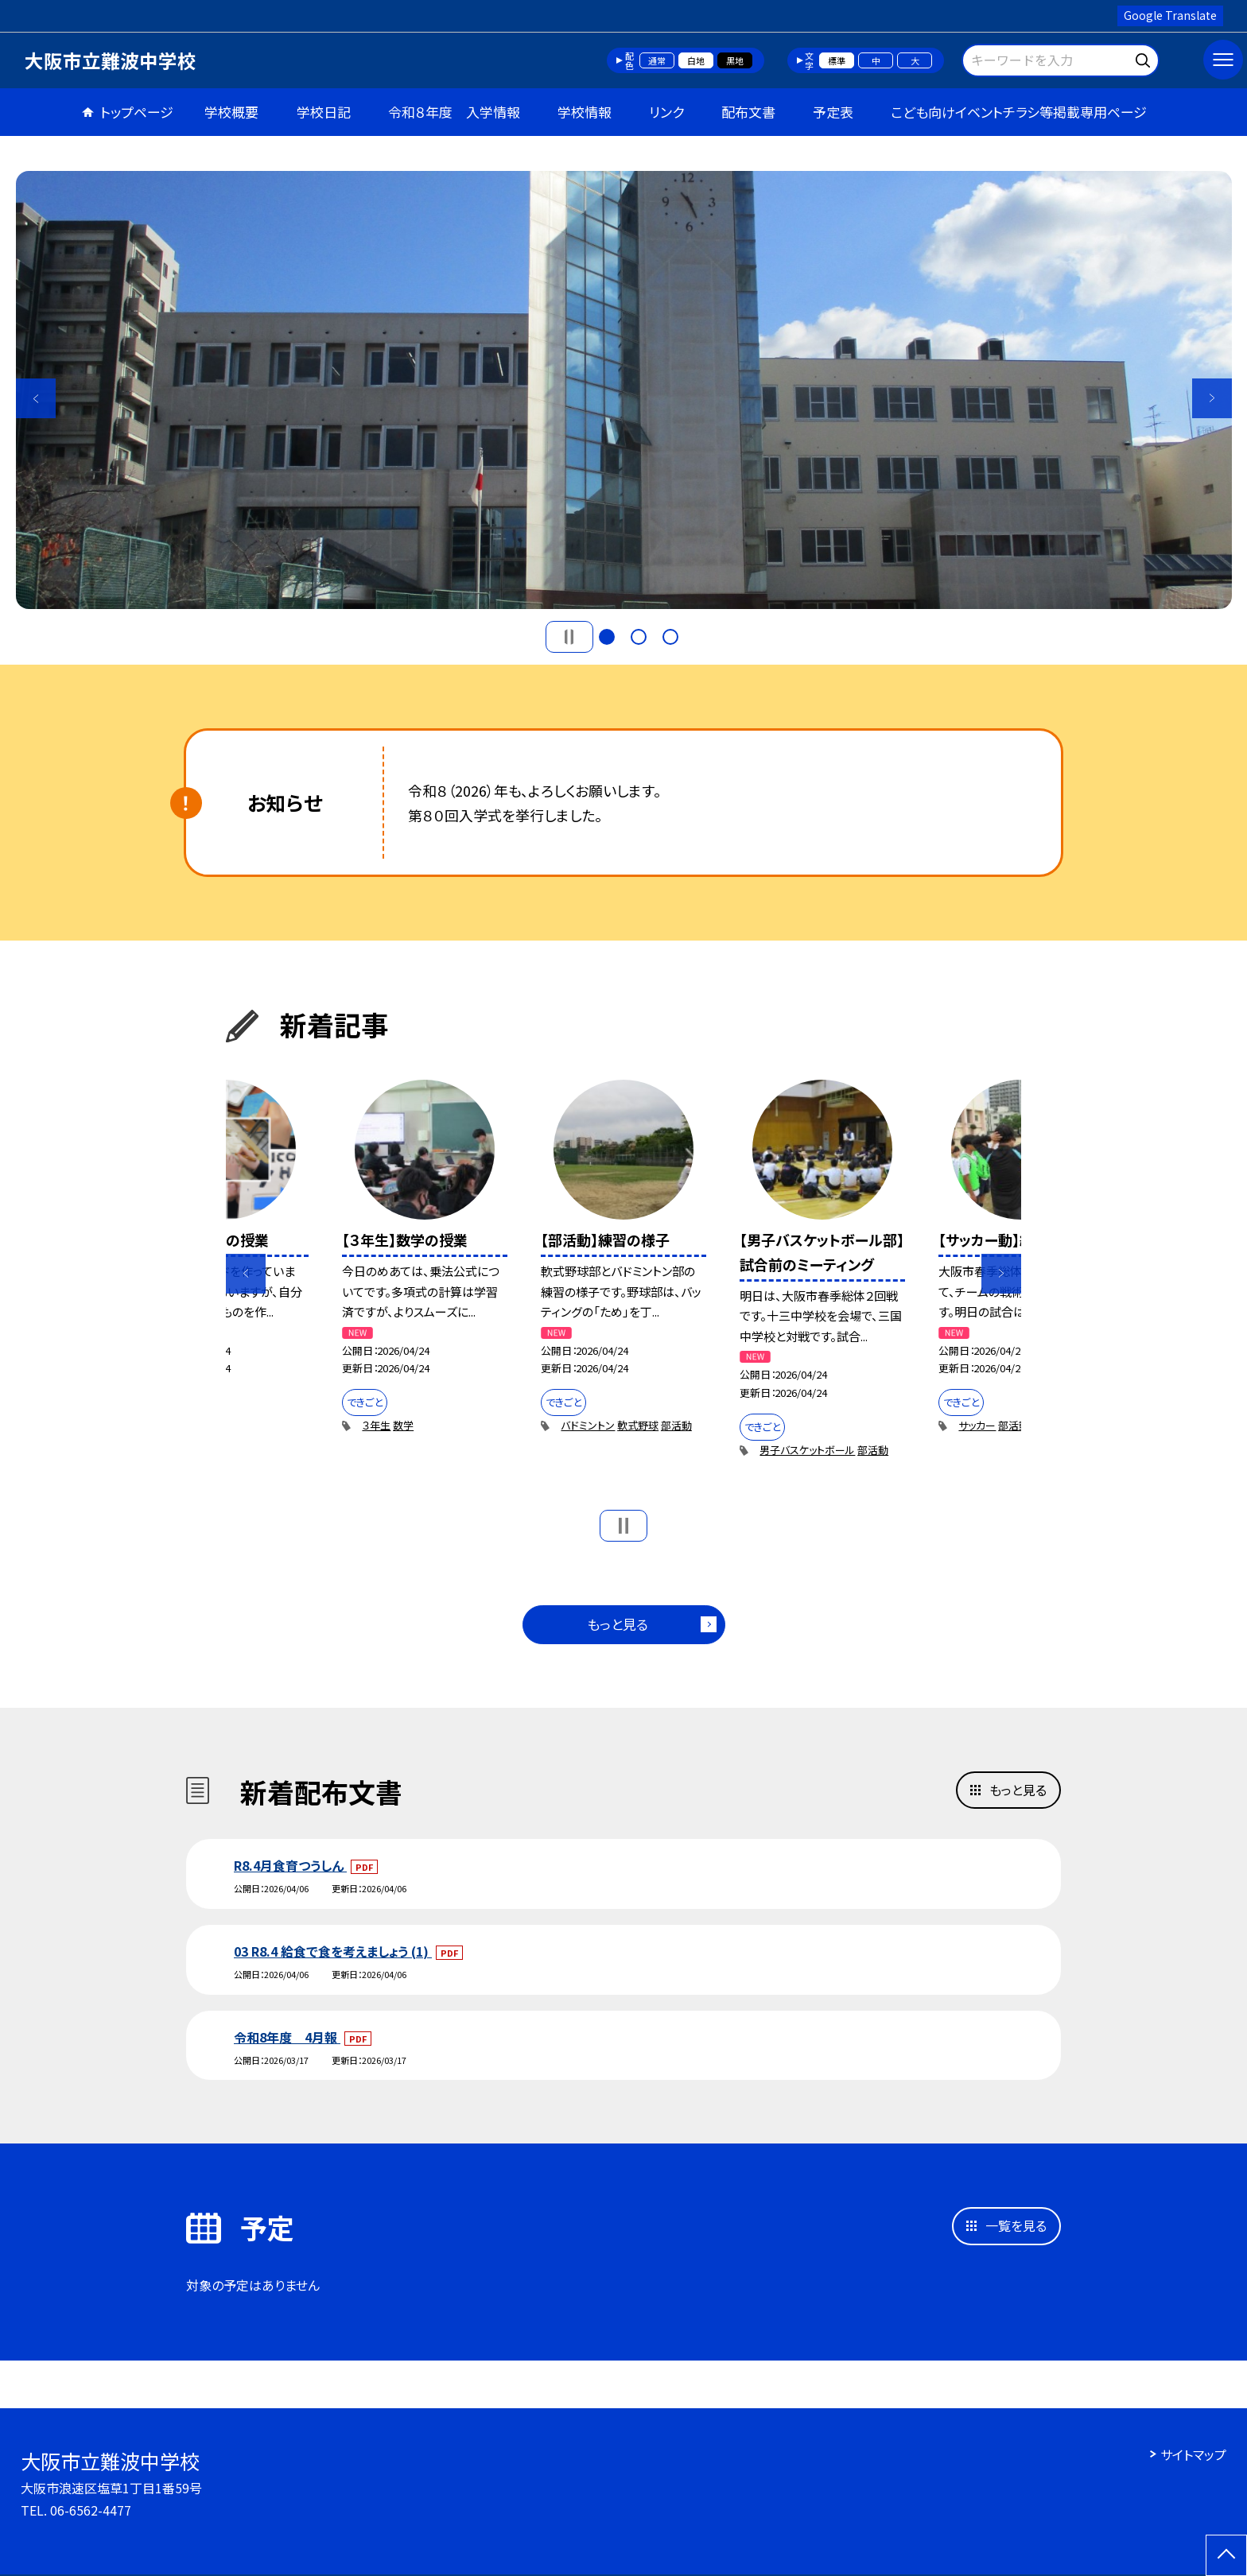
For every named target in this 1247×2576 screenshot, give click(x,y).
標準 (836, 60)
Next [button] (1212, 398)
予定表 (833, 112)
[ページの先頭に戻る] (1226, 2555)
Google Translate (1170, 15)
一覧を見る (1016, 2225)
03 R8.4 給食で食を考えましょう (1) (333, 1951)
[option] (624, 390)
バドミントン (588, 1425)
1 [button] (607, 637)
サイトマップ (1193, 2454)
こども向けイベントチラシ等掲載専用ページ (1019, 112)
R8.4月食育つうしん (290, 1865)
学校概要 (231, 112)
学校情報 (584, 112)
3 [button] (670, 637)
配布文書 (748, 112)
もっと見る (617, 1624)
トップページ (136, 112)
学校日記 (324, 112)
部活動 (676, 1425)
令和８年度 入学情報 (454, 112)
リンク (666, 112)
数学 (403, 1425)
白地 (696, 60)
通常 (657, 60)
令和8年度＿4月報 (287, 2036)
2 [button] (639, 637)
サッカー (977, 1425)
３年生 (376, 1425)
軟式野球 (637, 1425)
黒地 (735, 60)
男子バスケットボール (807, 1449)
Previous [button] (36, 398)
